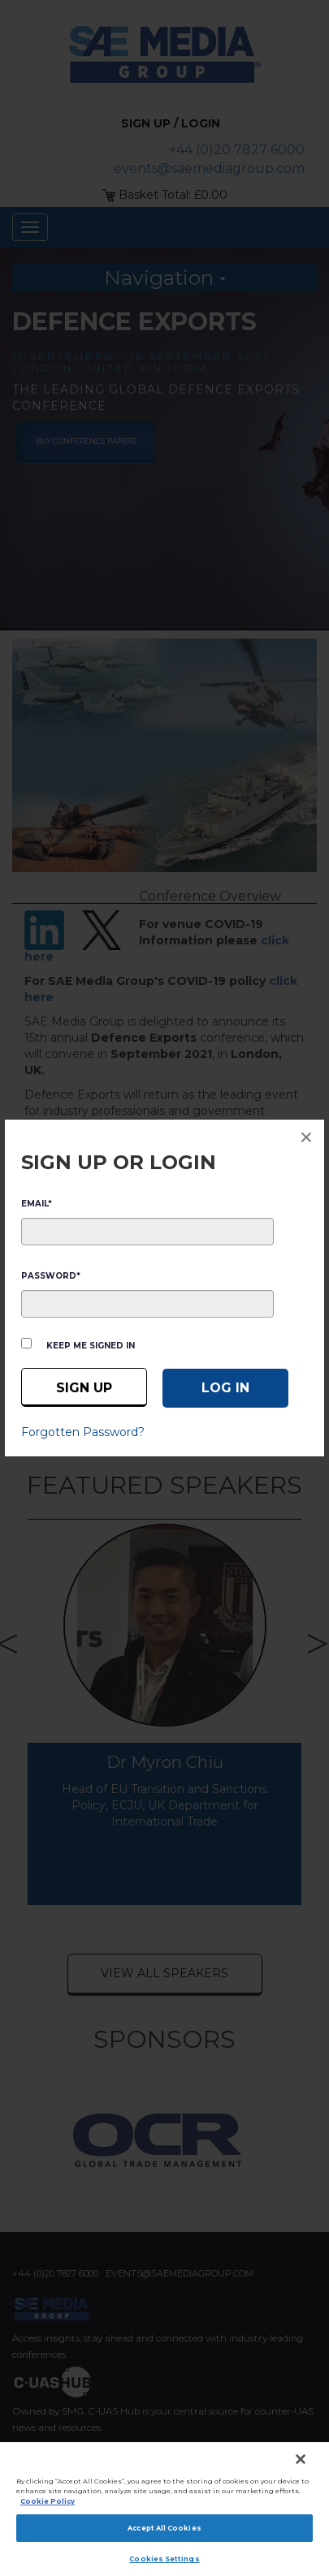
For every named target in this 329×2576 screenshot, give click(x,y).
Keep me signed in (90, 1345)
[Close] (300, 2459)
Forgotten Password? (83, 1432)
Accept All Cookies (164, 2528)
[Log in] (225, 1388)
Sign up (84, 1388)
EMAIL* (36, 1203)
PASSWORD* (50, 1276)
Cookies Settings (164, 2559)
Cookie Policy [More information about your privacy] (47, 2501)
